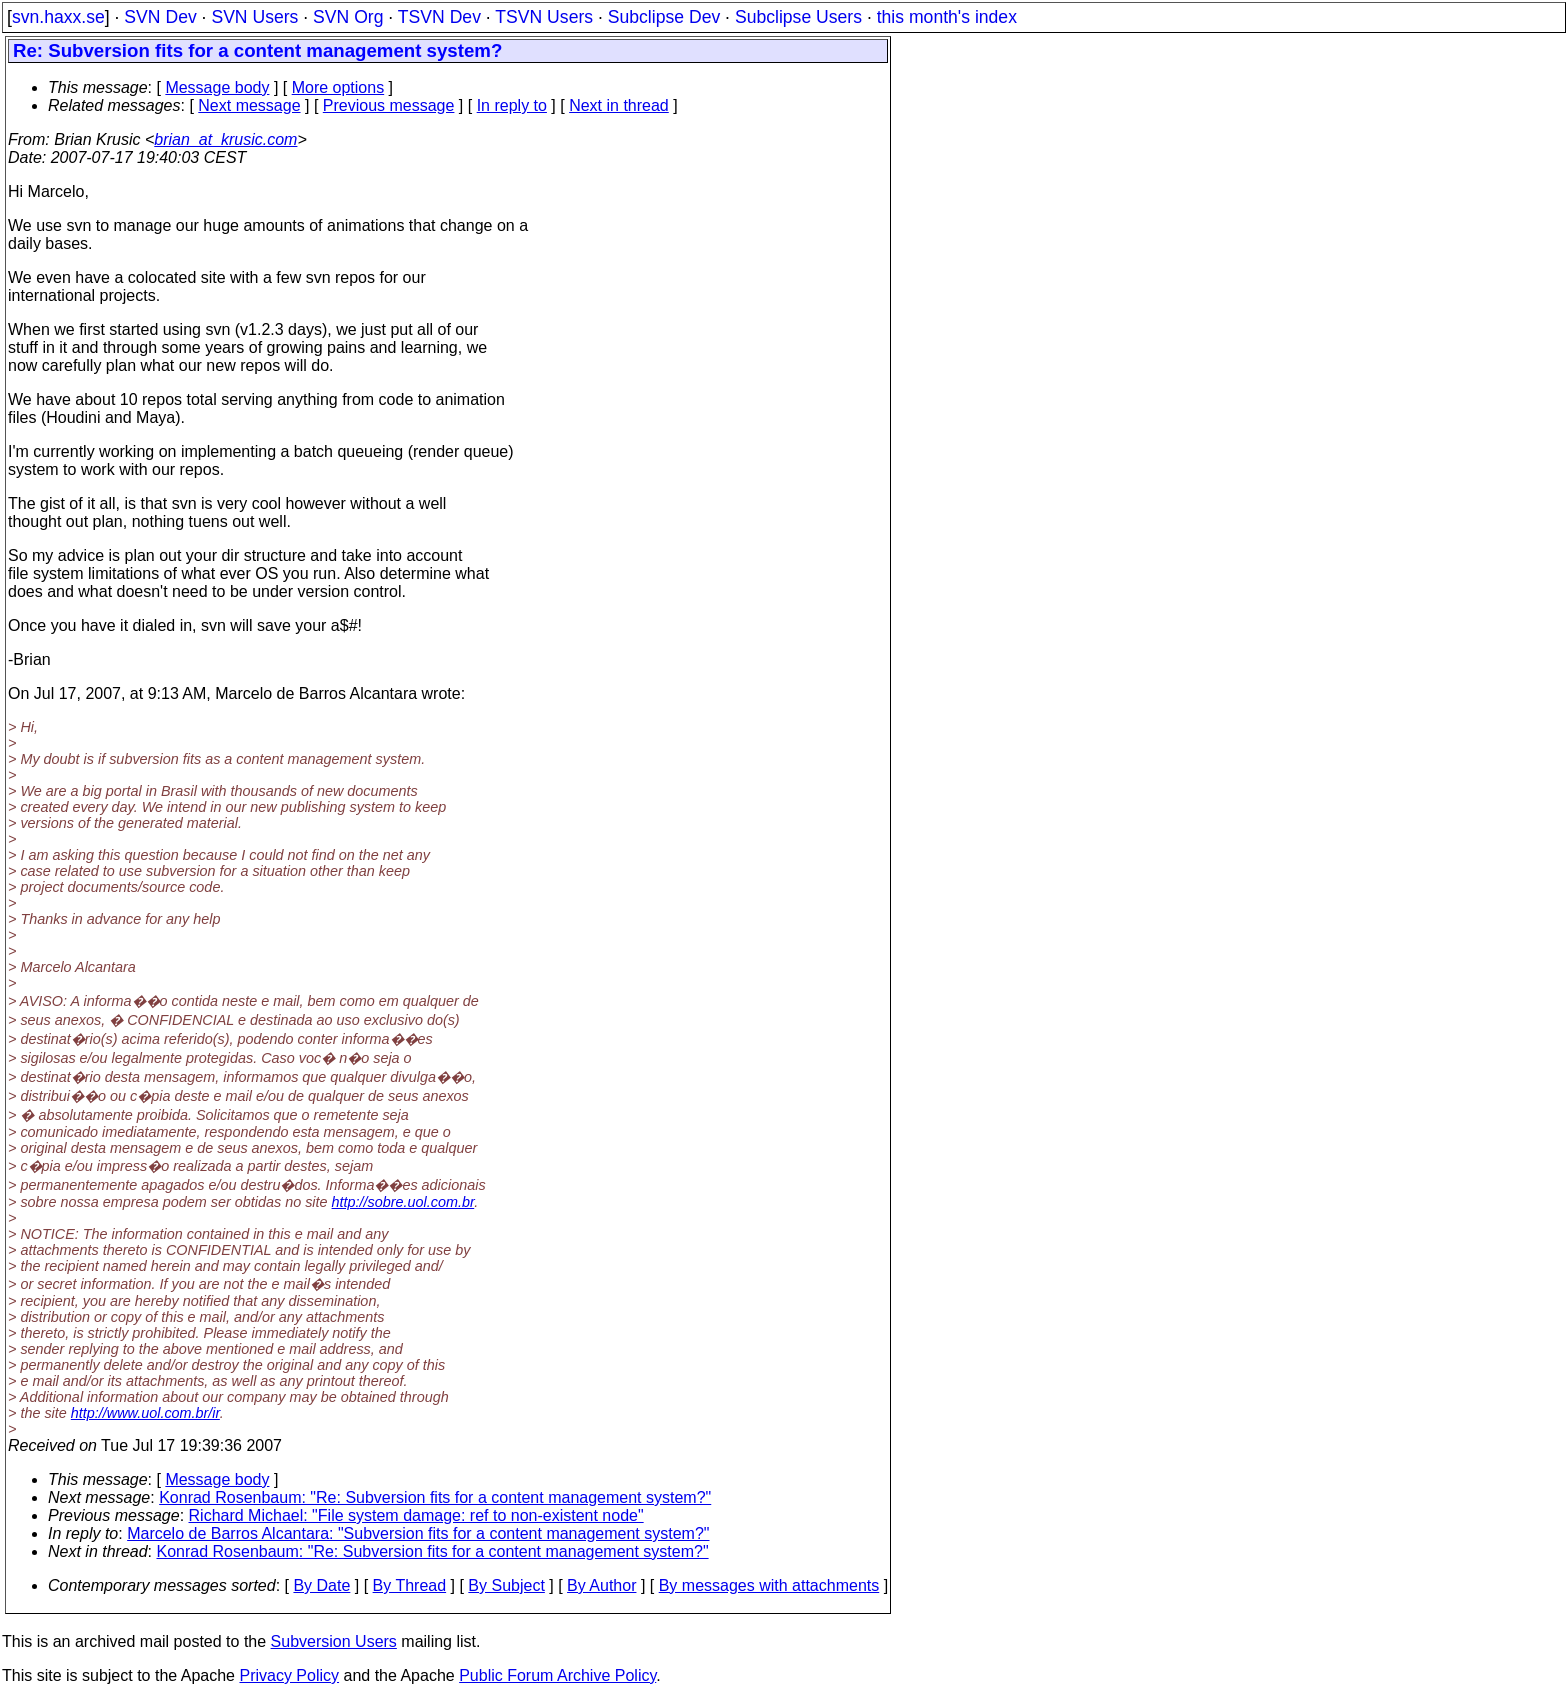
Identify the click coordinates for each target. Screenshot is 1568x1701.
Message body (217, 87)
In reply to (512, 105)
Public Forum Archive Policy (557, 1675)
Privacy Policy (289, 1675)
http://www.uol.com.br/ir (145, 1413)
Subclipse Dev (664, 17)
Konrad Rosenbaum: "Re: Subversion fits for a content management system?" (435, 1497)
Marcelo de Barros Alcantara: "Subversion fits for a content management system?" (418, 1533)
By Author (601, 1585)
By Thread (410, 1585)
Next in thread (619, 105)
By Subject (506, 1585)
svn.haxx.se (58, 17)
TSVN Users (544, 17)
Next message (249, 105)
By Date (321, 1585)
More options (338, 87)
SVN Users (254, 17)
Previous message (389, 105)
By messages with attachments (769, 1585)
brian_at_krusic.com (225, 139)
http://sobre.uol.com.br (403, 1202)
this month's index (947, 17)
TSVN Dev (439, 17)
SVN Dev (160, 17)
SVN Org (348, 17)
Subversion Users (334, 1641)
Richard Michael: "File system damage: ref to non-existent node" (416, 1515)
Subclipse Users (798, 17)
